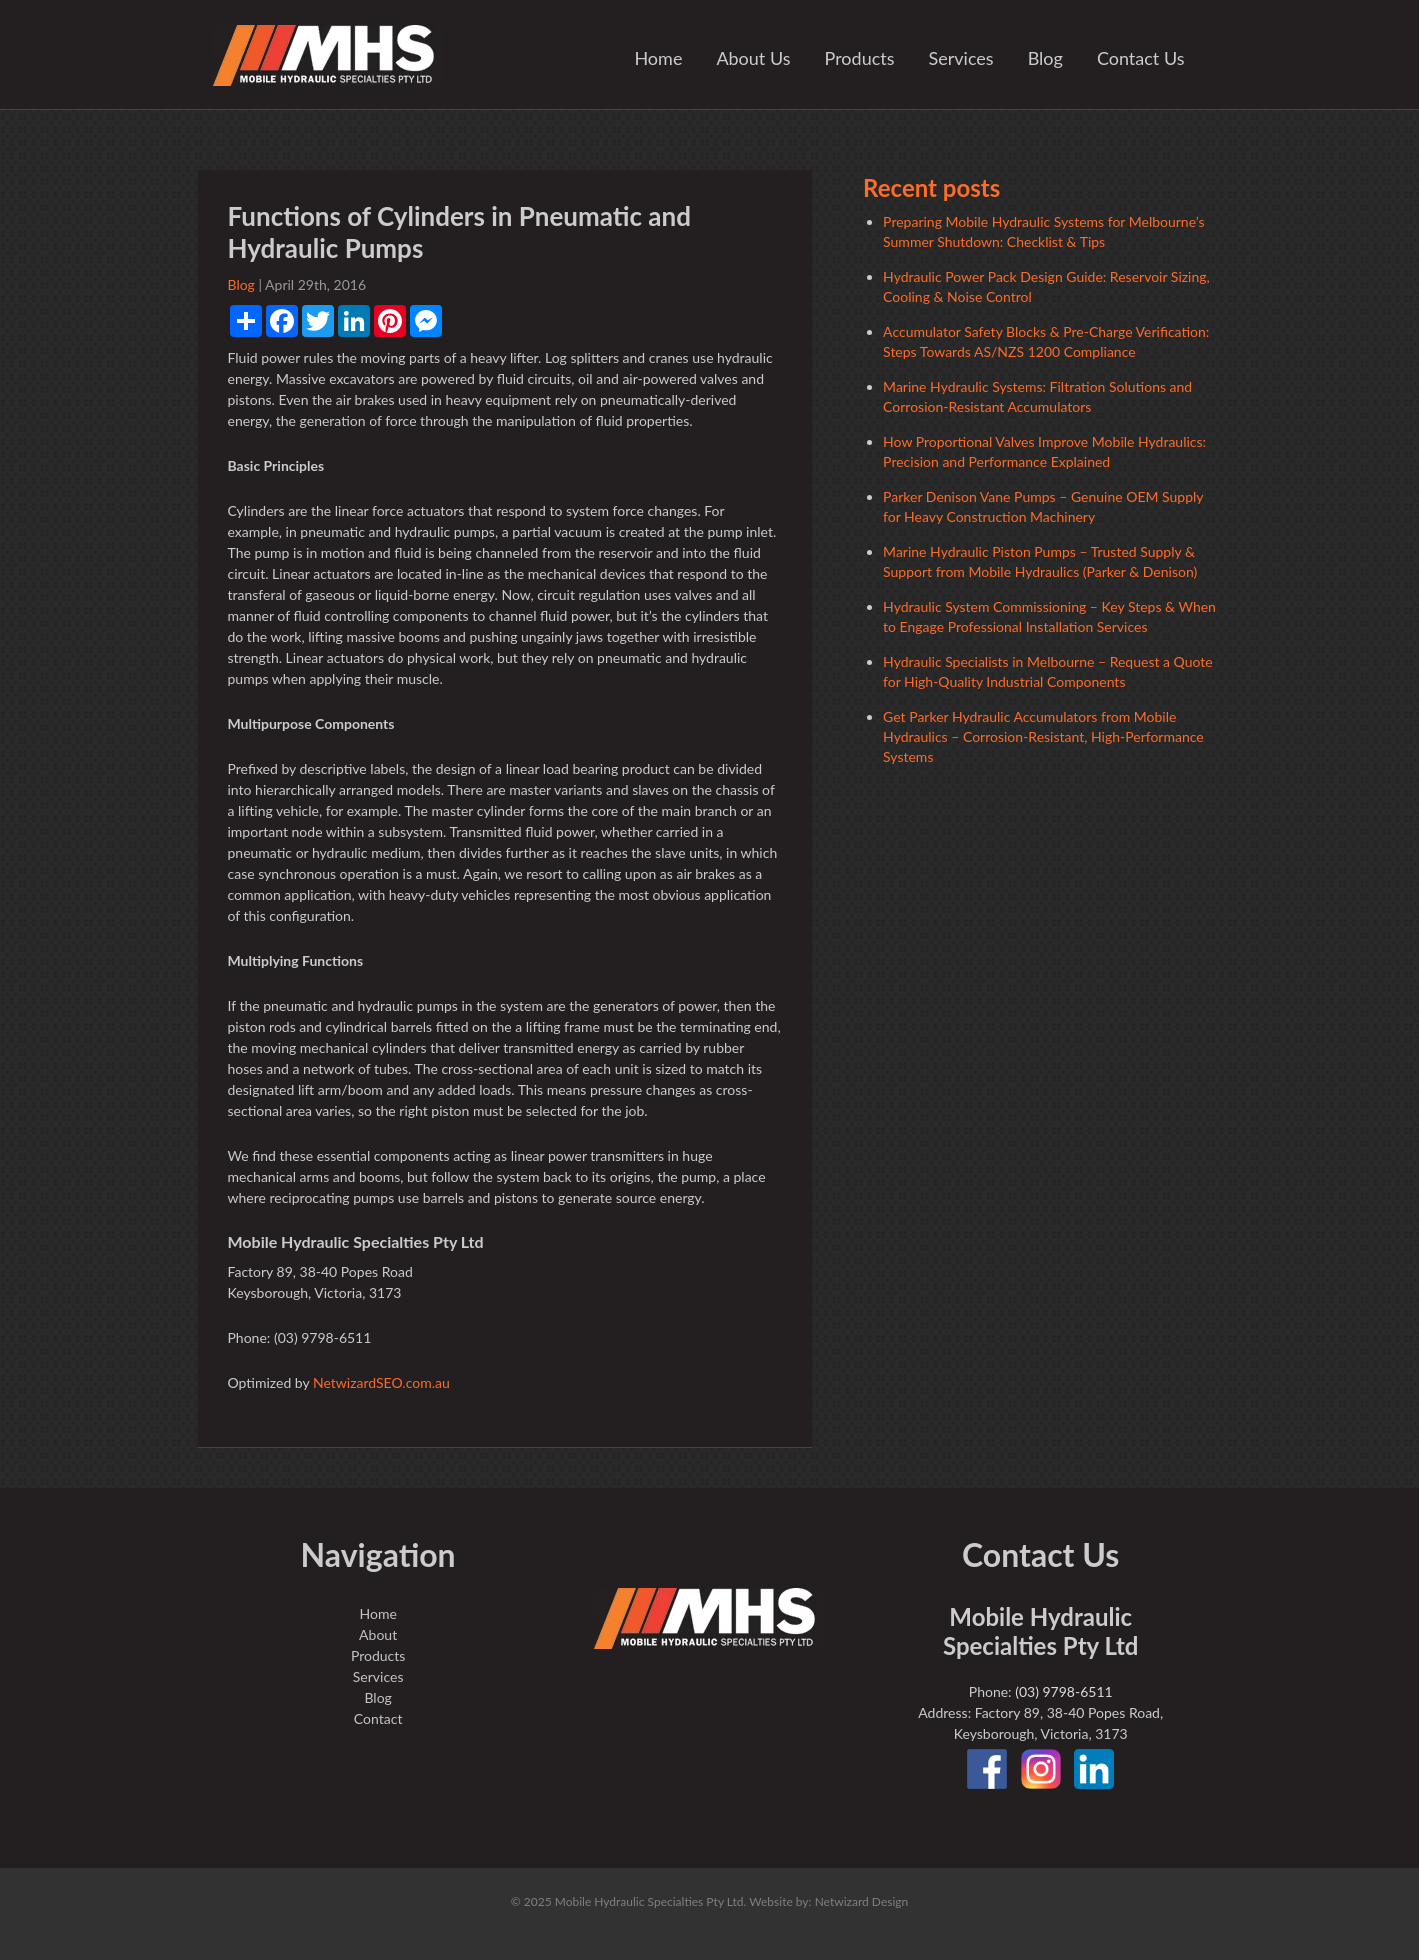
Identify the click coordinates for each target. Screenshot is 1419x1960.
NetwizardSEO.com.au (381, 1382)
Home (658, 58)
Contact (378, 1718)
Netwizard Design (862, 1901)
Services (961, 58)
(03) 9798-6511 (1063, 1691)
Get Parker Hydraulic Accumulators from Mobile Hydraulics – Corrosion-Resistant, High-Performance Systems (1043, 736)
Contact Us (1141, 58)
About (378, 1634)
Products (860, 58)
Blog (1045, 58)
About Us (753, 58)
